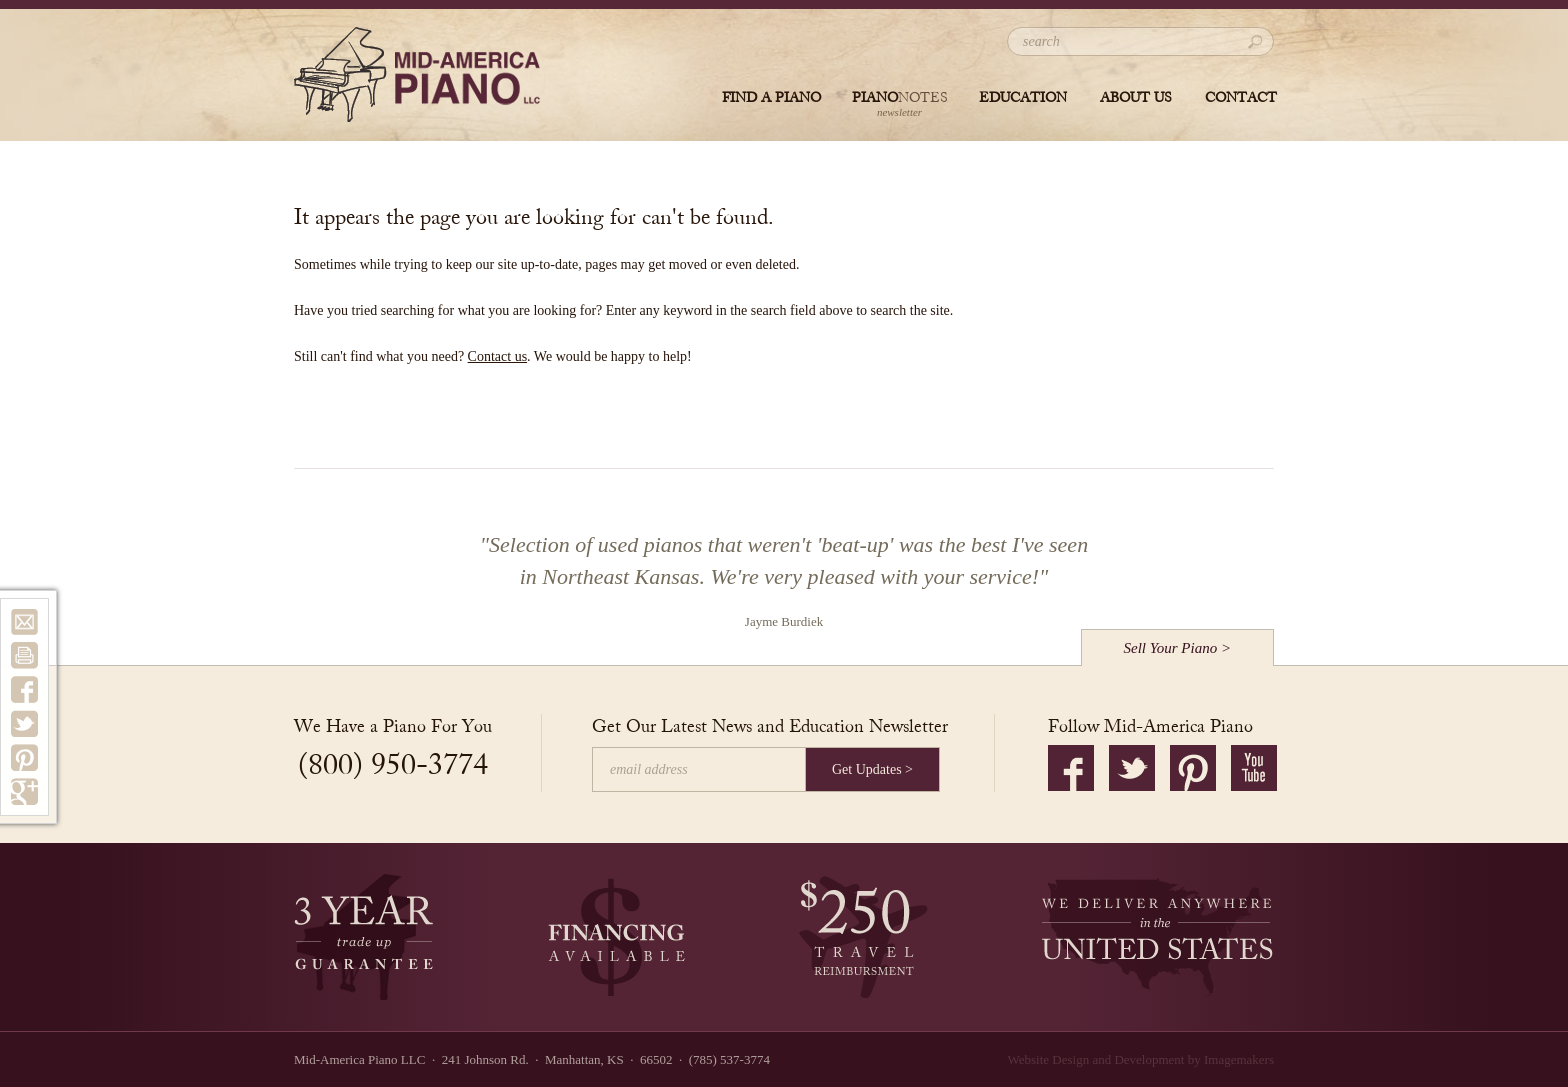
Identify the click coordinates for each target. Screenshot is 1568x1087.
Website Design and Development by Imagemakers (1141, 1059)
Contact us (498, 356)
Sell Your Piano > (1178, 648)
